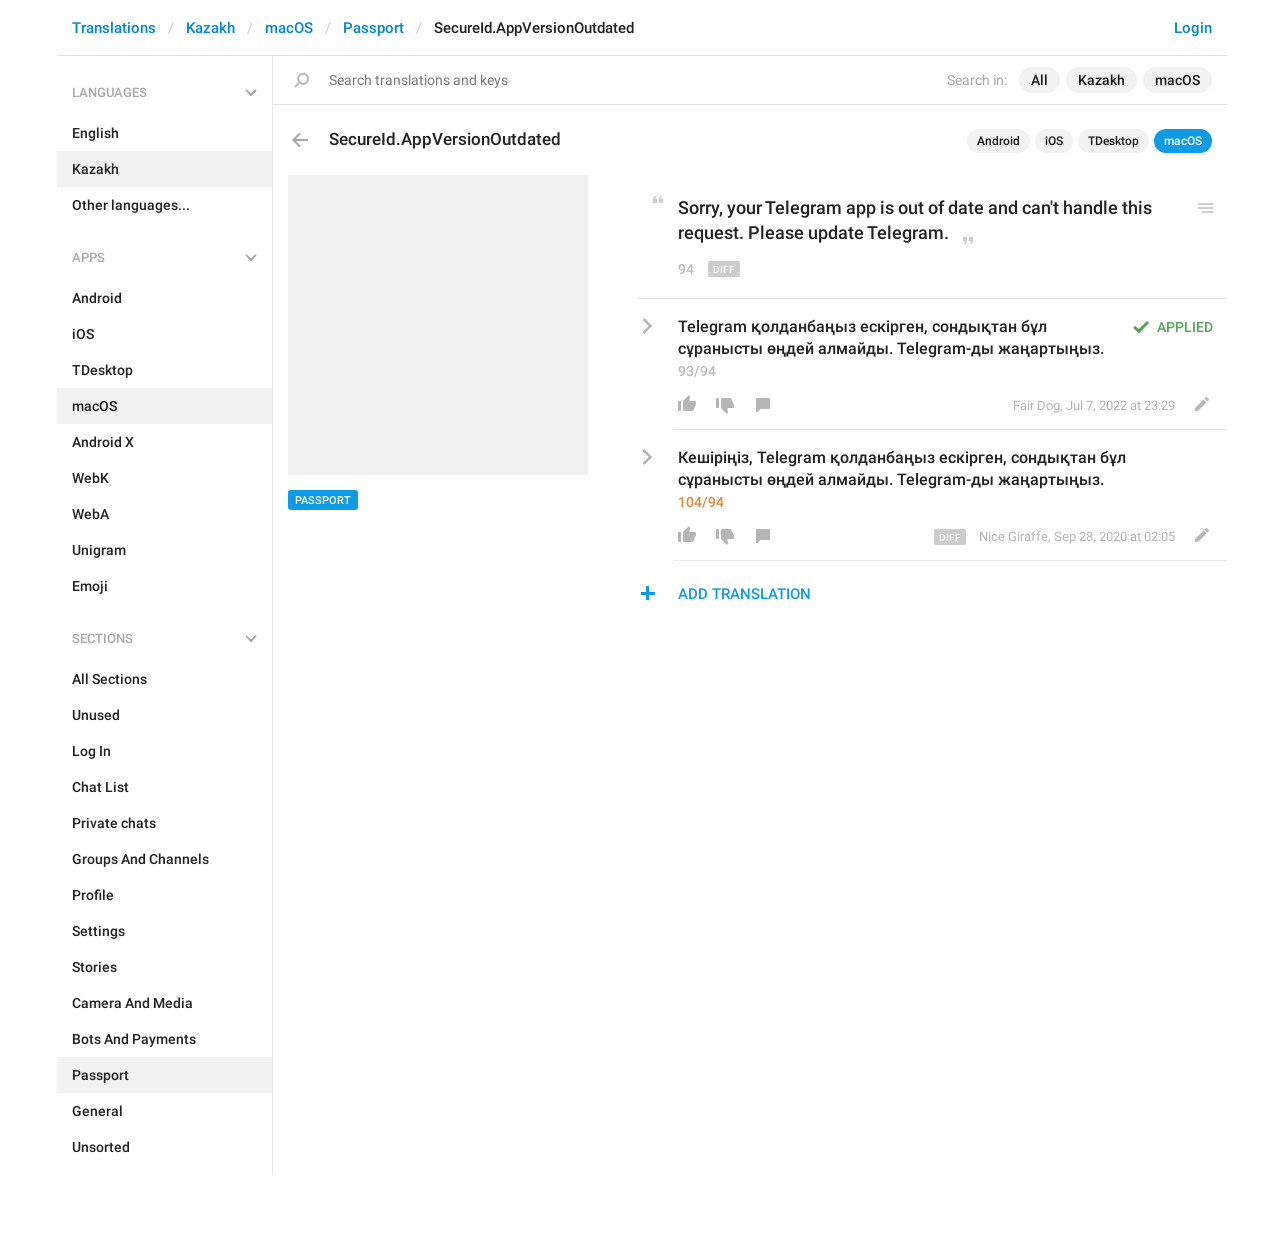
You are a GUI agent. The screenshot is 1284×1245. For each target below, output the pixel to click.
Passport (373, 28)
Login (1193, 28)
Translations (114, 28)
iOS (1054, 141)
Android (998, 141)
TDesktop (1113, 141)
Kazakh (210, 28)
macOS (289, 28)
